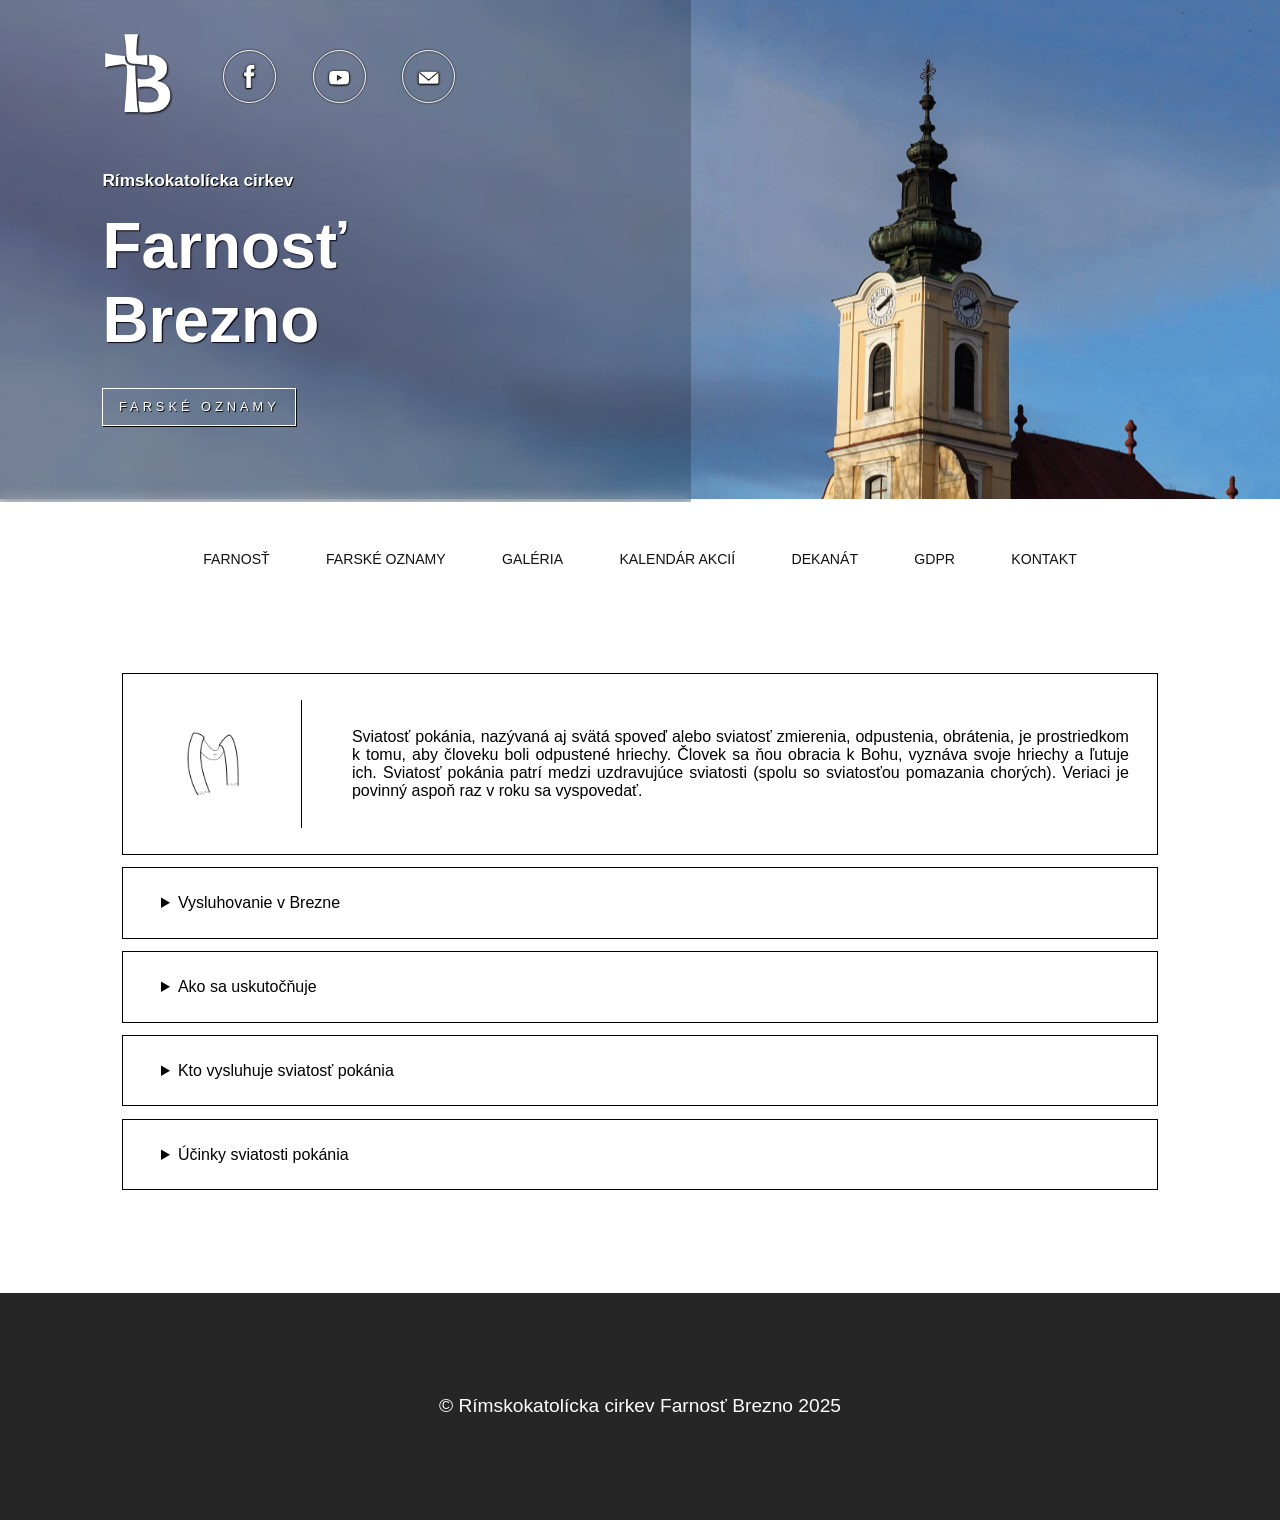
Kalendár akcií (677, 559)
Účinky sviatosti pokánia (263, 1154)
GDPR (934, 559)
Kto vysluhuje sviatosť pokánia (286, 1070)
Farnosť (236, 559)
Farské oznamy (386, 559)
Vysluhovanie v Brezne (259, 902)
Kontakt (1043, 559)
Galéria (532, 559)
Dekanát (825, 559)
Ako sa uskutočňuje (247, 986)
